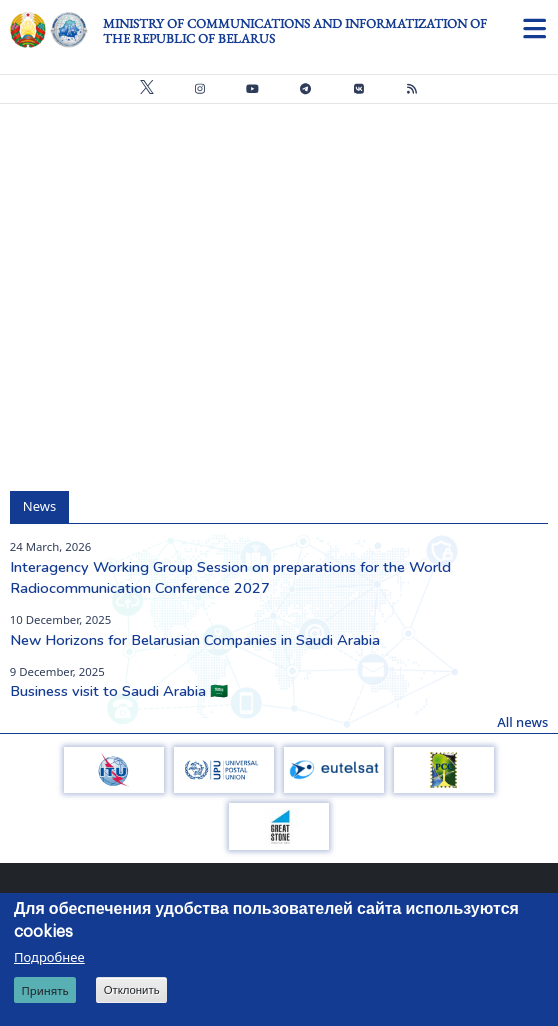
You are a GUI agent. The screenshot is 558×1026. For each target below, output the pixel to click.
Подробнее (49, 957)
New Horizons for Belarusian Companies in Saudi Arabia (195, 640)
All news (522, 722)
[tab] (82, 497)
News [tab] (39, 506)
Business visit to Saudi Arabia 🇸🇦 (119, 691)
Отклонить (132, 990)
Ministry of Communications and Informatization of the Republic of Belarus (295, 31)
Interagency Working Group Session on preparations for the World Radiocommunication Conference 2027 (230, 578)
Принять (44, 990)
